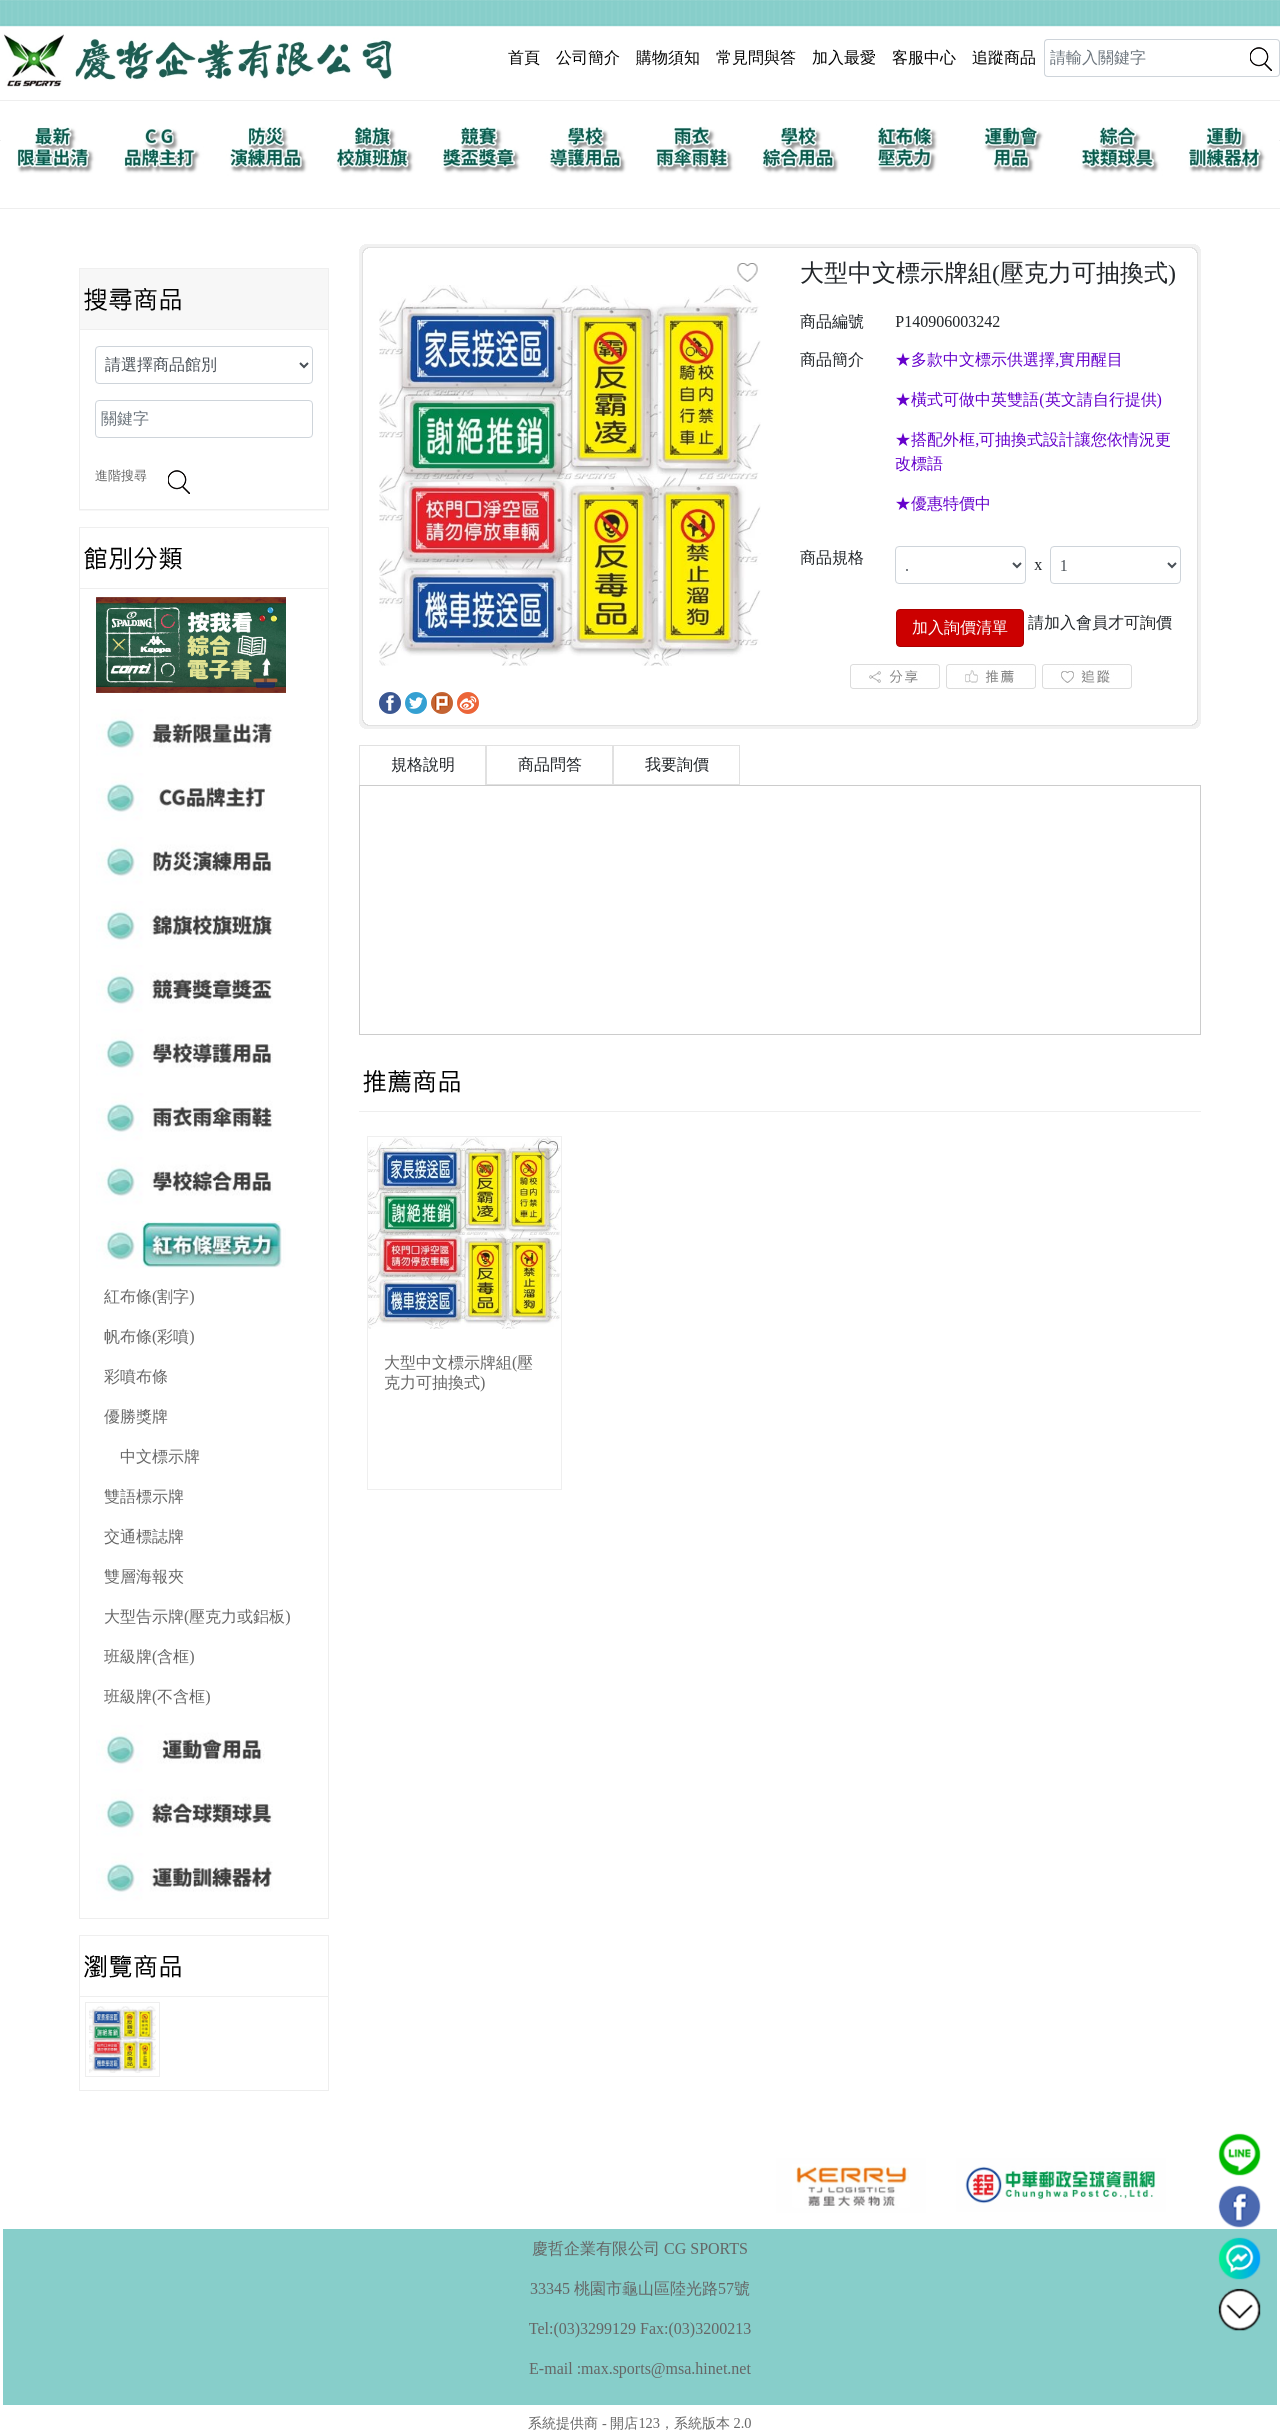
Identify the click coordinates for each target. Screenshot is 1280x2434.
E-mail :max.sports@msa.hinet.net (640, 2368)
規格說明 (423, 764)
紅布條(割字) (149, 1296)
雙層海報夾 (144, 1576)
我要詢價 (677, 764)
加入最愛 (844, 57)
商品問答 (550, 764)
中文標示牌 (160, 1456)
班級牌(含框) (149, 1656)
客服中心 (924, 57)
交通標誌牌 (144, 1536)
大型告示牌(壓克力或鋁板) (197, 1616)
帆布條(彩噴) (149, 1336)
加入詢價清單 (960, 627)
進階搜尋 (121, 476)
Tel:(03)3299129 (582, 2328)
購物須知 (668, 57)
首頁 (524, 57)
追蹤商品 (1004, 57)
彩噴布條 (136, 1376)
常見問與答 (756, 57)
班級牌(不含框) (157, 1696)
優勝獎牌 (136, 1416)
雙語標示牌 (144, 1496)
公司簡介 (588, 57)
